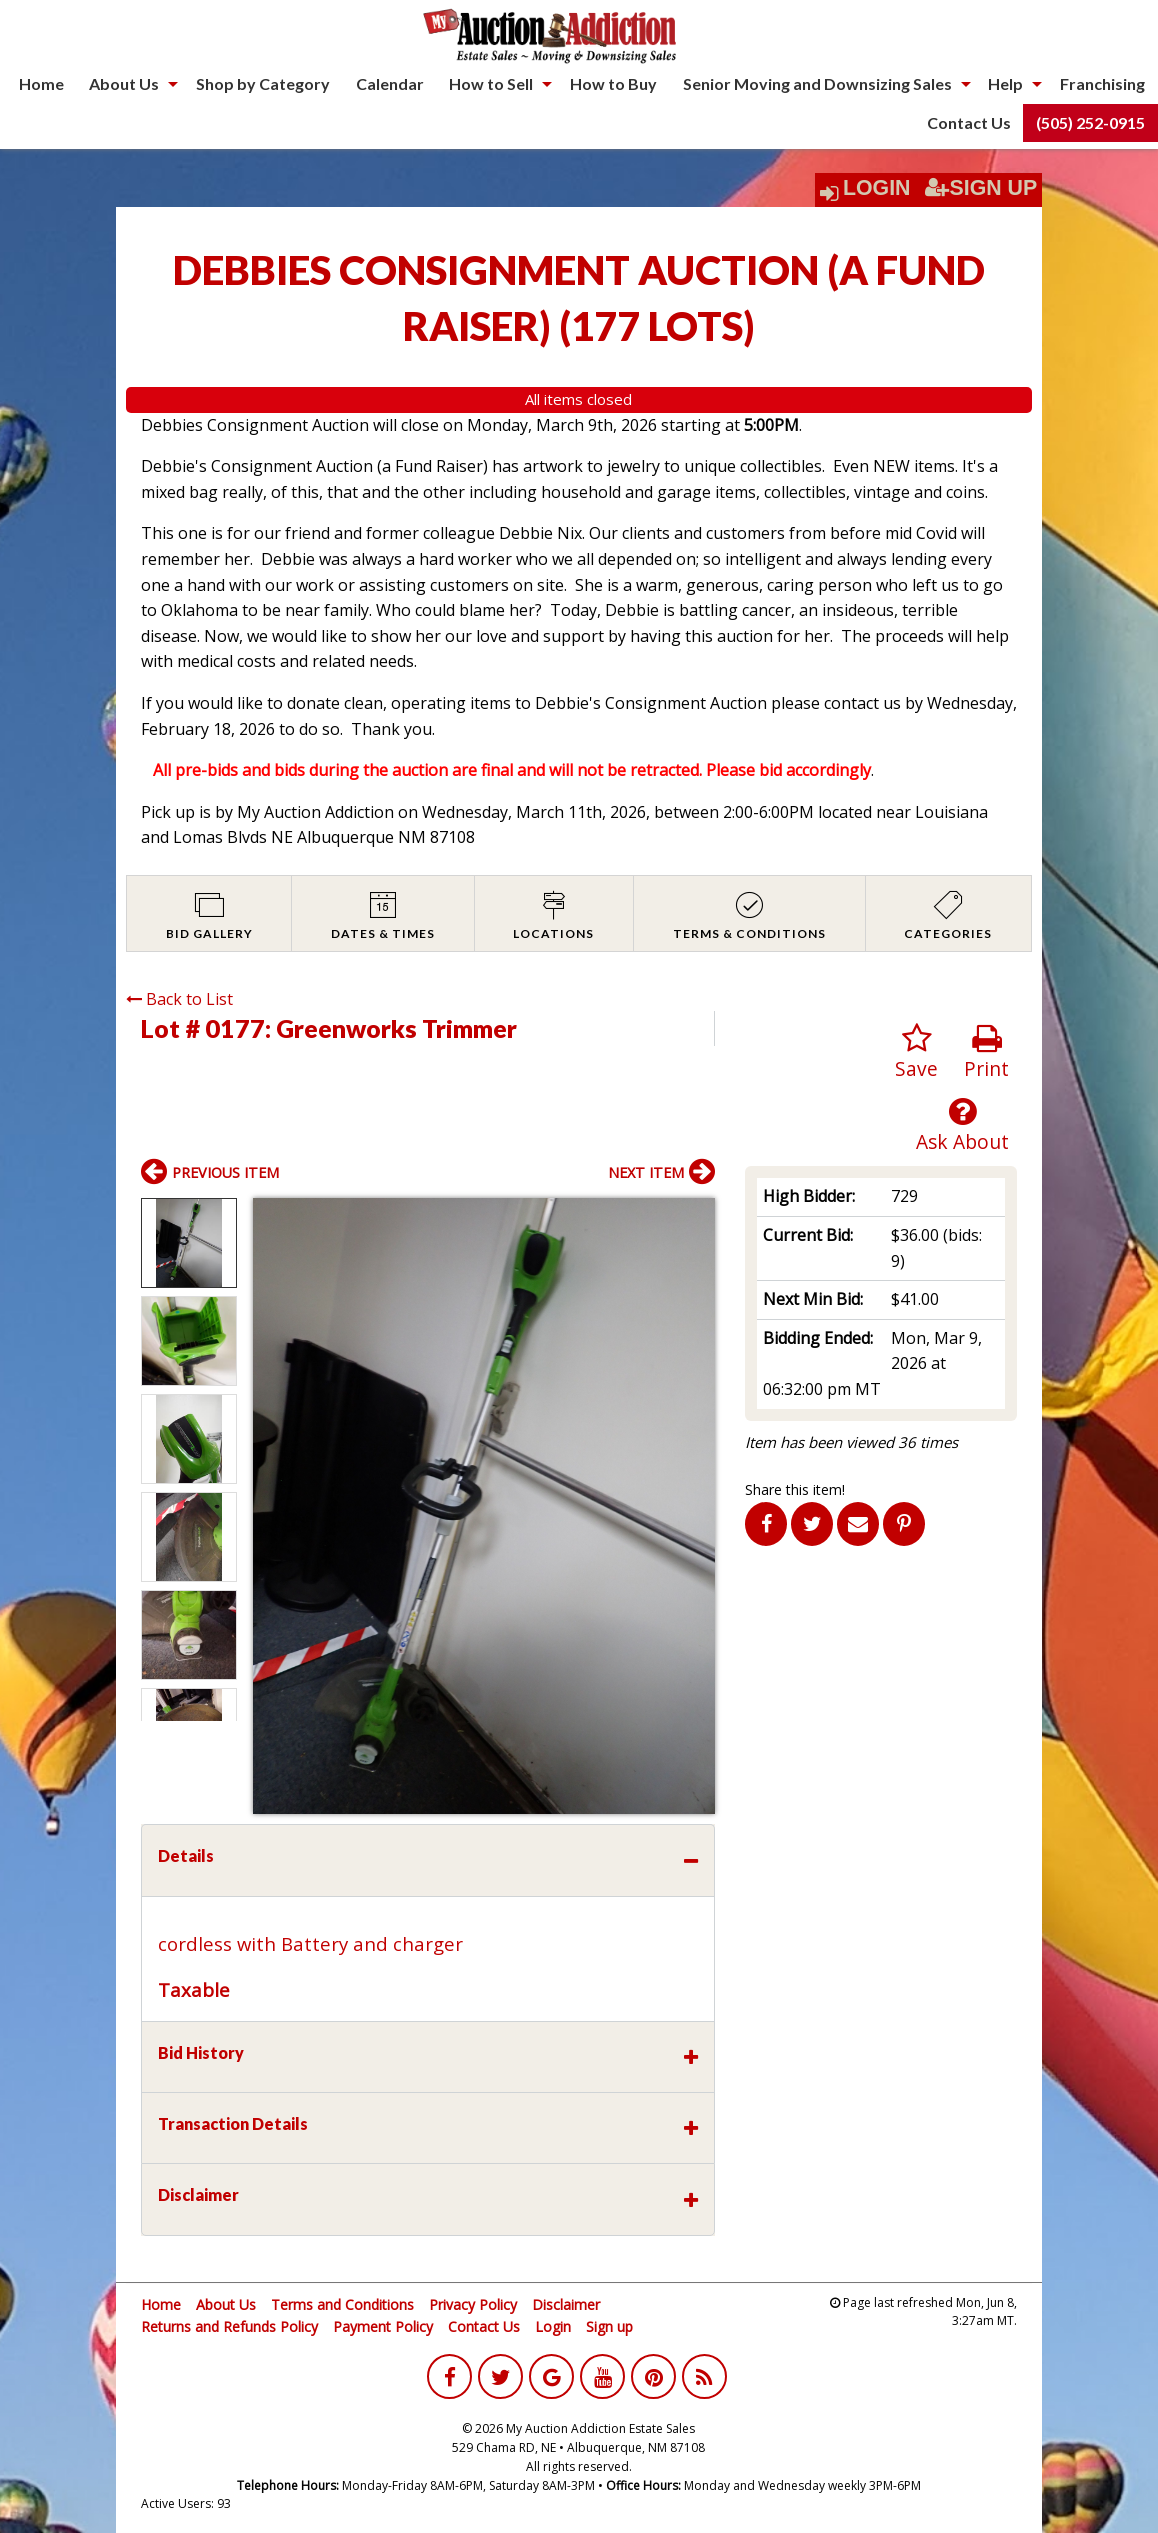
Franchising (1102, 83)
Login (877, 188)
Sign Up (981, 188)
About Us (124, 83)
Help (1005, 83)
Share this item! (795, 1489)
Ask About (962, 1125)
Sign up (609, 2326)
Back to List (179, 999)
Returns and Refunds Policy (229, 2326)
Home (41, 83)
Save (916, 1052)
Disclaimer (566, 2304)
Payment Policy (383, 2326)
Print (986, 1052)
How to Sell (491, 83)
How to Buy (613, 83)
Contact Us (969, 122)
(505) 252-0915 (1090, 122)
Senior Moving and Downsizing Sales (817, 83)
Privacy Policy (473, 2304)
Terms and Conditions (342, 2304)
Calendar (390, 83)
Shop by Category (263, 83)
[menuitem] (41, 84)
